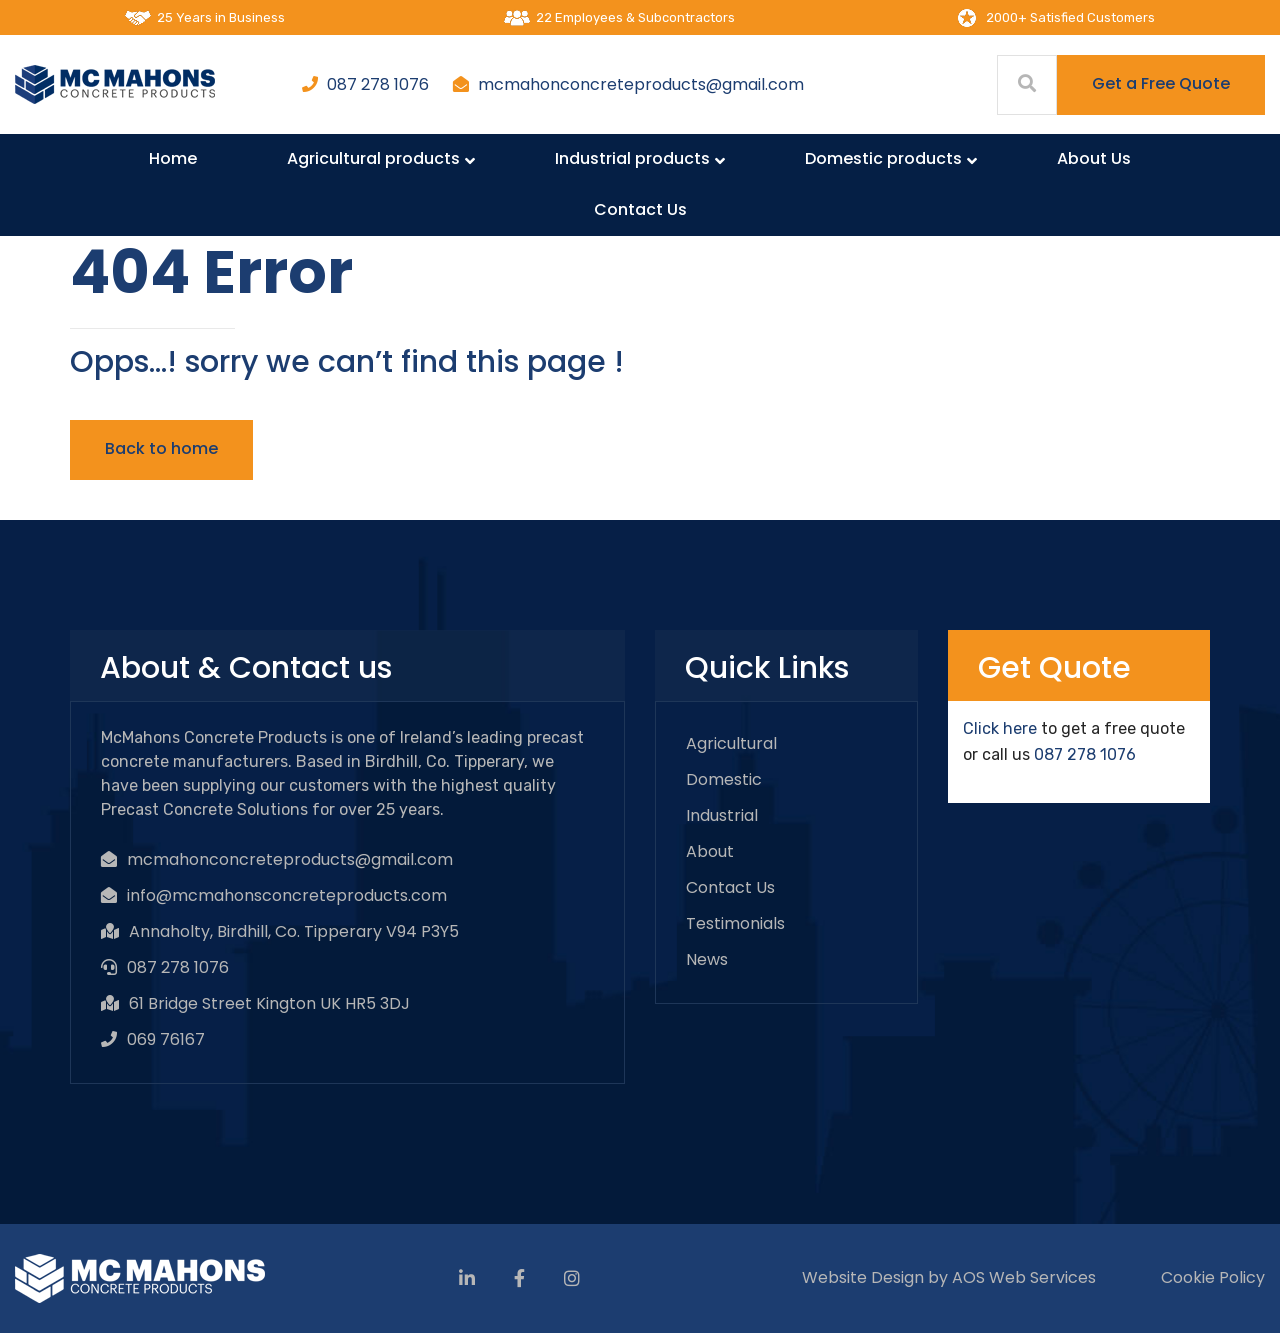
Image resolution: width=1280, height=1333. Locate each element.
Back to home (161, 448)
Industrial (722, 815)
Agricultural (731, 743)
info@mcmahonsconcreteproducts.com (287, 895)
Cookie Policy (1213, 1277)
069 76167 (166, 1039)
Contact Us (730, 887)
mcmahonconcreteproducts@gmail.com (641, 84)
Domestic (724, 779)
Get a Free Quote (1161, 83)
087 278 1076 (378, 84)
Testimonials (735, 923)
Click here (1000, 728)
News (707, 959)
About (710, 851)
